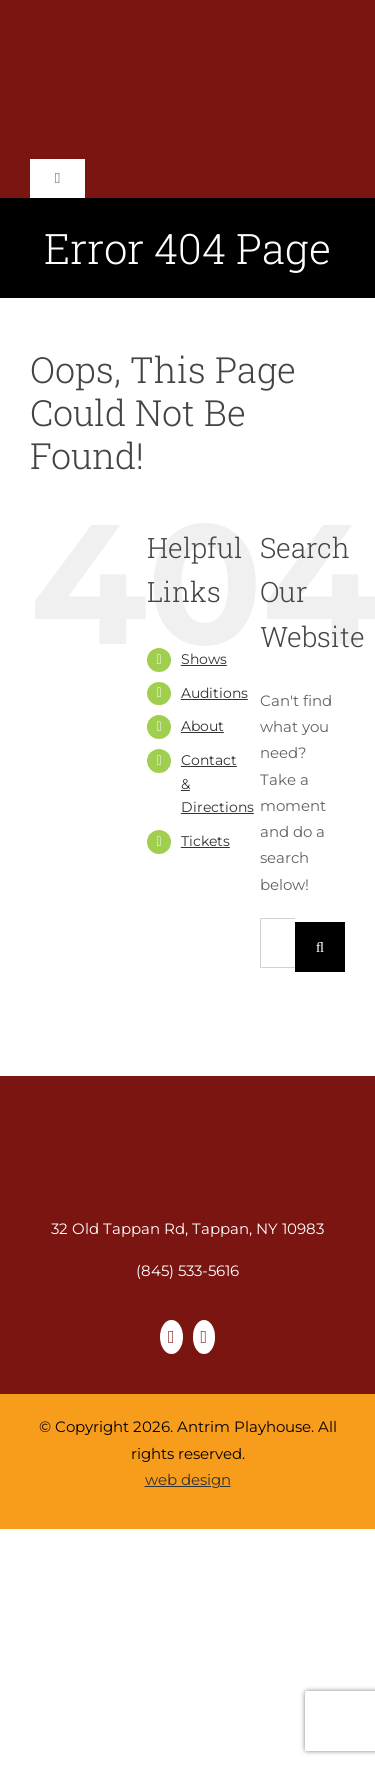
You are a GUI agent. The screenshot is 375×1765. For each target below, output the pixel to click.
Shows (204, 659)
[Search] (320, 947)
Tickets (205, 841)
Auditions (214, 693)
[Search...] (277, 943)
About (202, 726)
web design (188, 1479)
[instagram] (204, 1337)
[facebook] (171, 1337)
